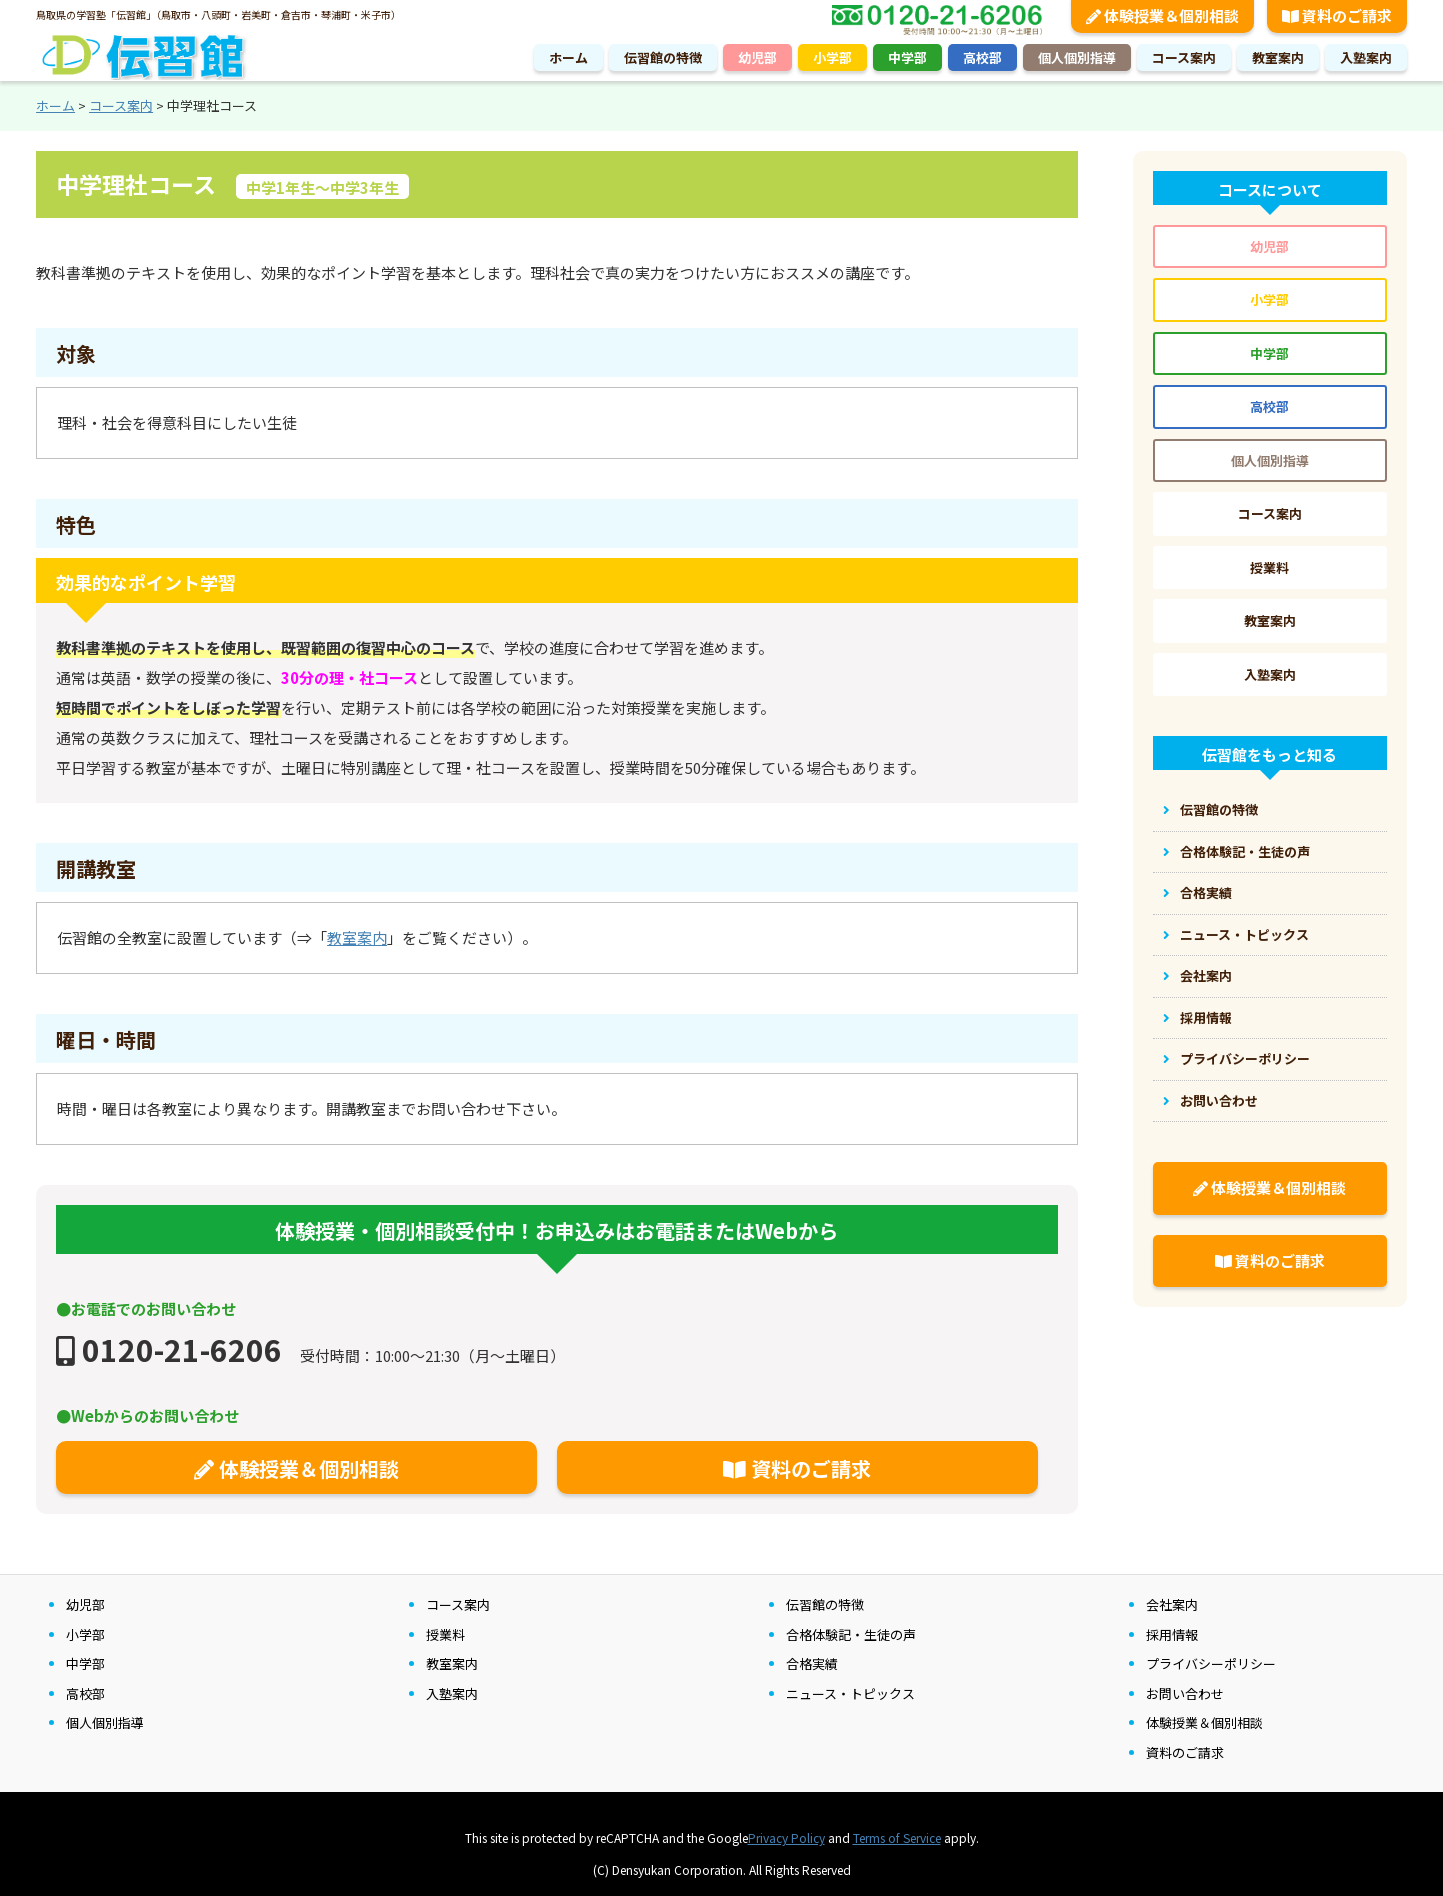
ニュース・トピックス (1244, 934)
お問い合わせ (1219, 1100)
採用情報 (1206, 1017)
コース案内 (1184, 57)
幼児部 (757, 57)
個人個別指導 (1077, 57)
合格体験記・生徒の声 (1245, 851)
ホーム (568, 57)
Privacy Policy (786, 1837)
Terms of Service (897, 1837)
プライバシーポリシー (1245, 1058)
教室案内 (1278, 57)
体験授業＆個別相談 (296, 1468)
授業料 (1269, 567)
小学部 (832, 57)
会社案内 (1206, 975)
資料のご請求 (797, 1468)
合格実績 (1206, 892)
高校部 (982, 57)
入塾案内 (1366, 57)
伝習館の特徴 (663, 57)
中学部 (907, 57)
